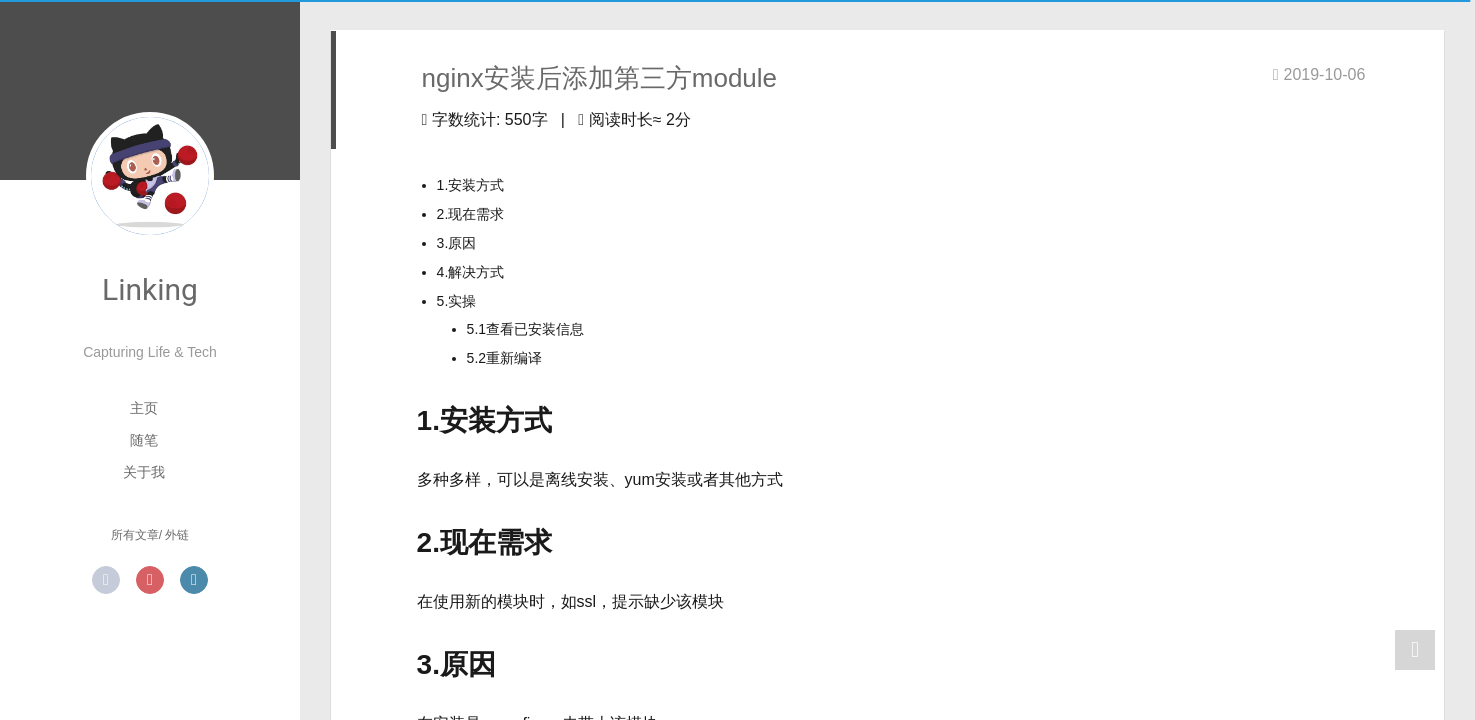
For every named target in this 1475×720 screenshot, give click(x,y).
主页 (144, 408)
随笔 (144, 440)
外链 (177, 535)
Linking (150, 289)
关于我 (144, 472)
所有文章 (135, 535)
